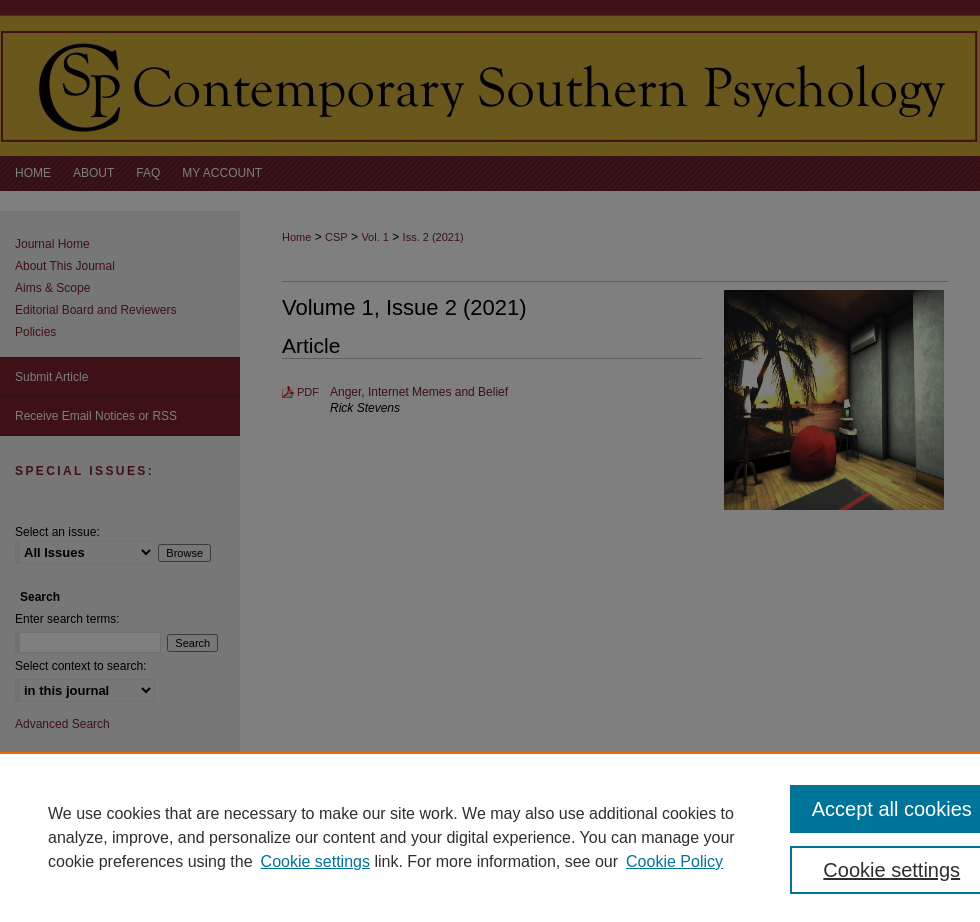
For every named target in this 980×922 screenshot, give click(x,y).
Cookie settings (315, 861)
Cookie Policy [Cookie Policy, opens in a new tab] (674, 861)
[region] (490, 837)
